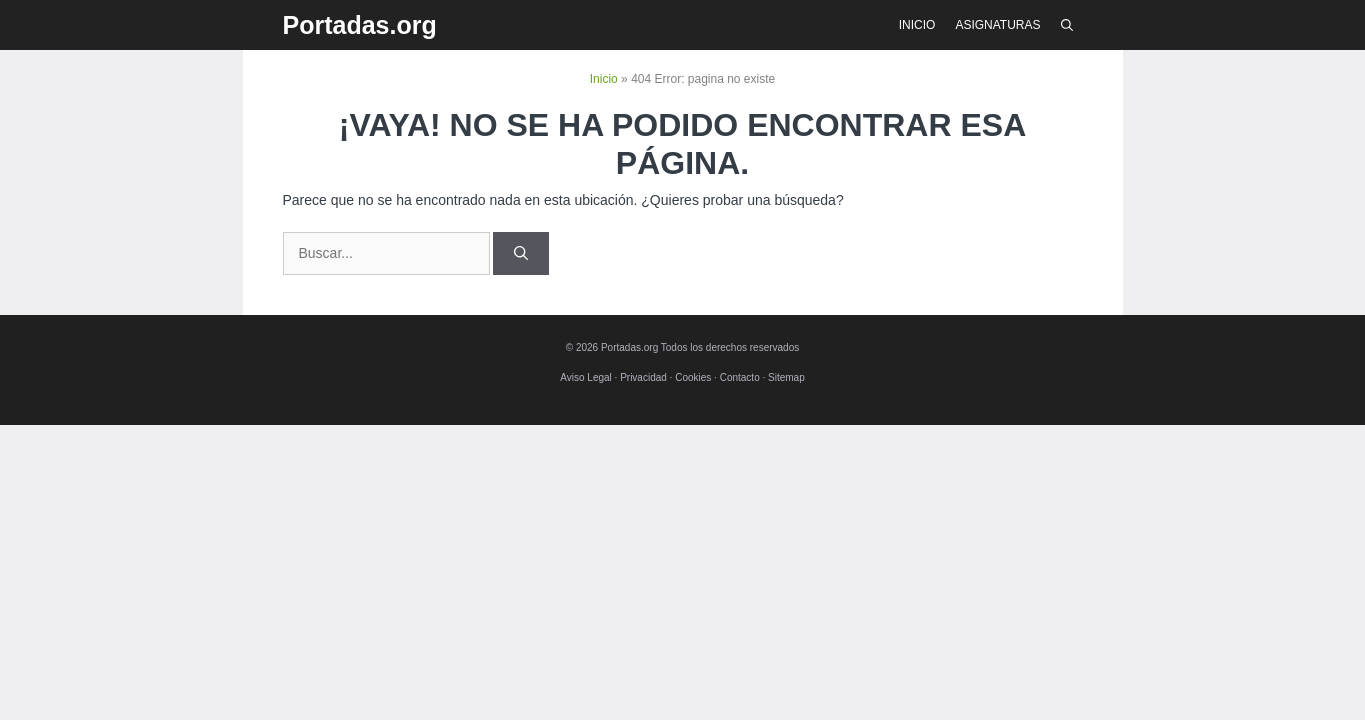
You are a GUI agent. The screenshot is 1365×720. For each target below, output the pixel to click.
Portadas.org (360, 25)
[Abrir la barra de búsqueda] (1067, 25)
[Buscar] (521, 253)
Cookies (693, 377)
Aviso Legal (586, 377)
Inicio (917, 25)
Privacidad (643, 377)
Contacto (740, 377)
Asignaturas (997, 25)
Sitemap (786, 377)
